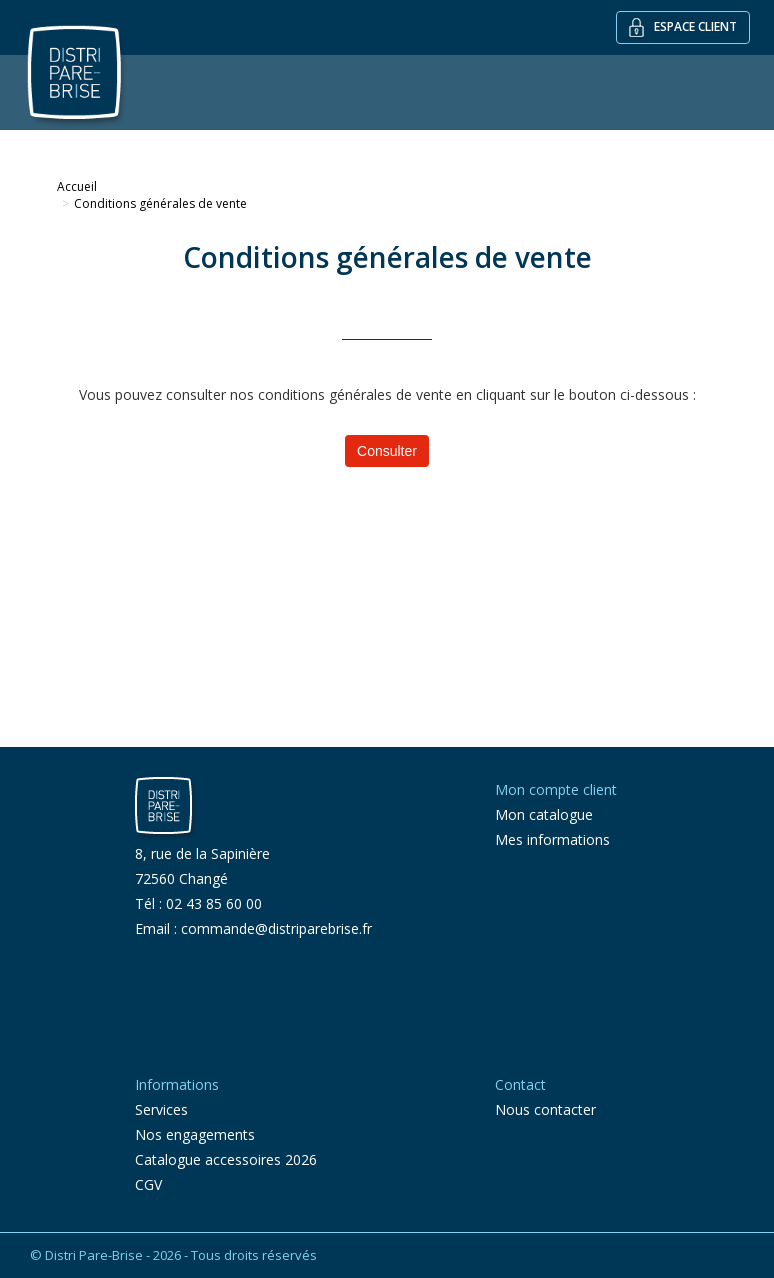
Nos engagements (195, 1134)
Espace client (683, 27)
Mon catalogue (544, 814)
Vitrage (164, 142)
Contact (703, 142)
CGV (148, 1184)
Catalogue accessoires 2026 (226, 1159)
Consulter (387, 451)
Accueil (77, 186)
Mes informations (552, 839)
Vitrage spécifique (369, 142)
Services (481, 142)
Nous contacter (545, 1109)
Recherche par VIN (590, 142)
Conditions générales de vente (160, 203)
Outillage (250, 142)
